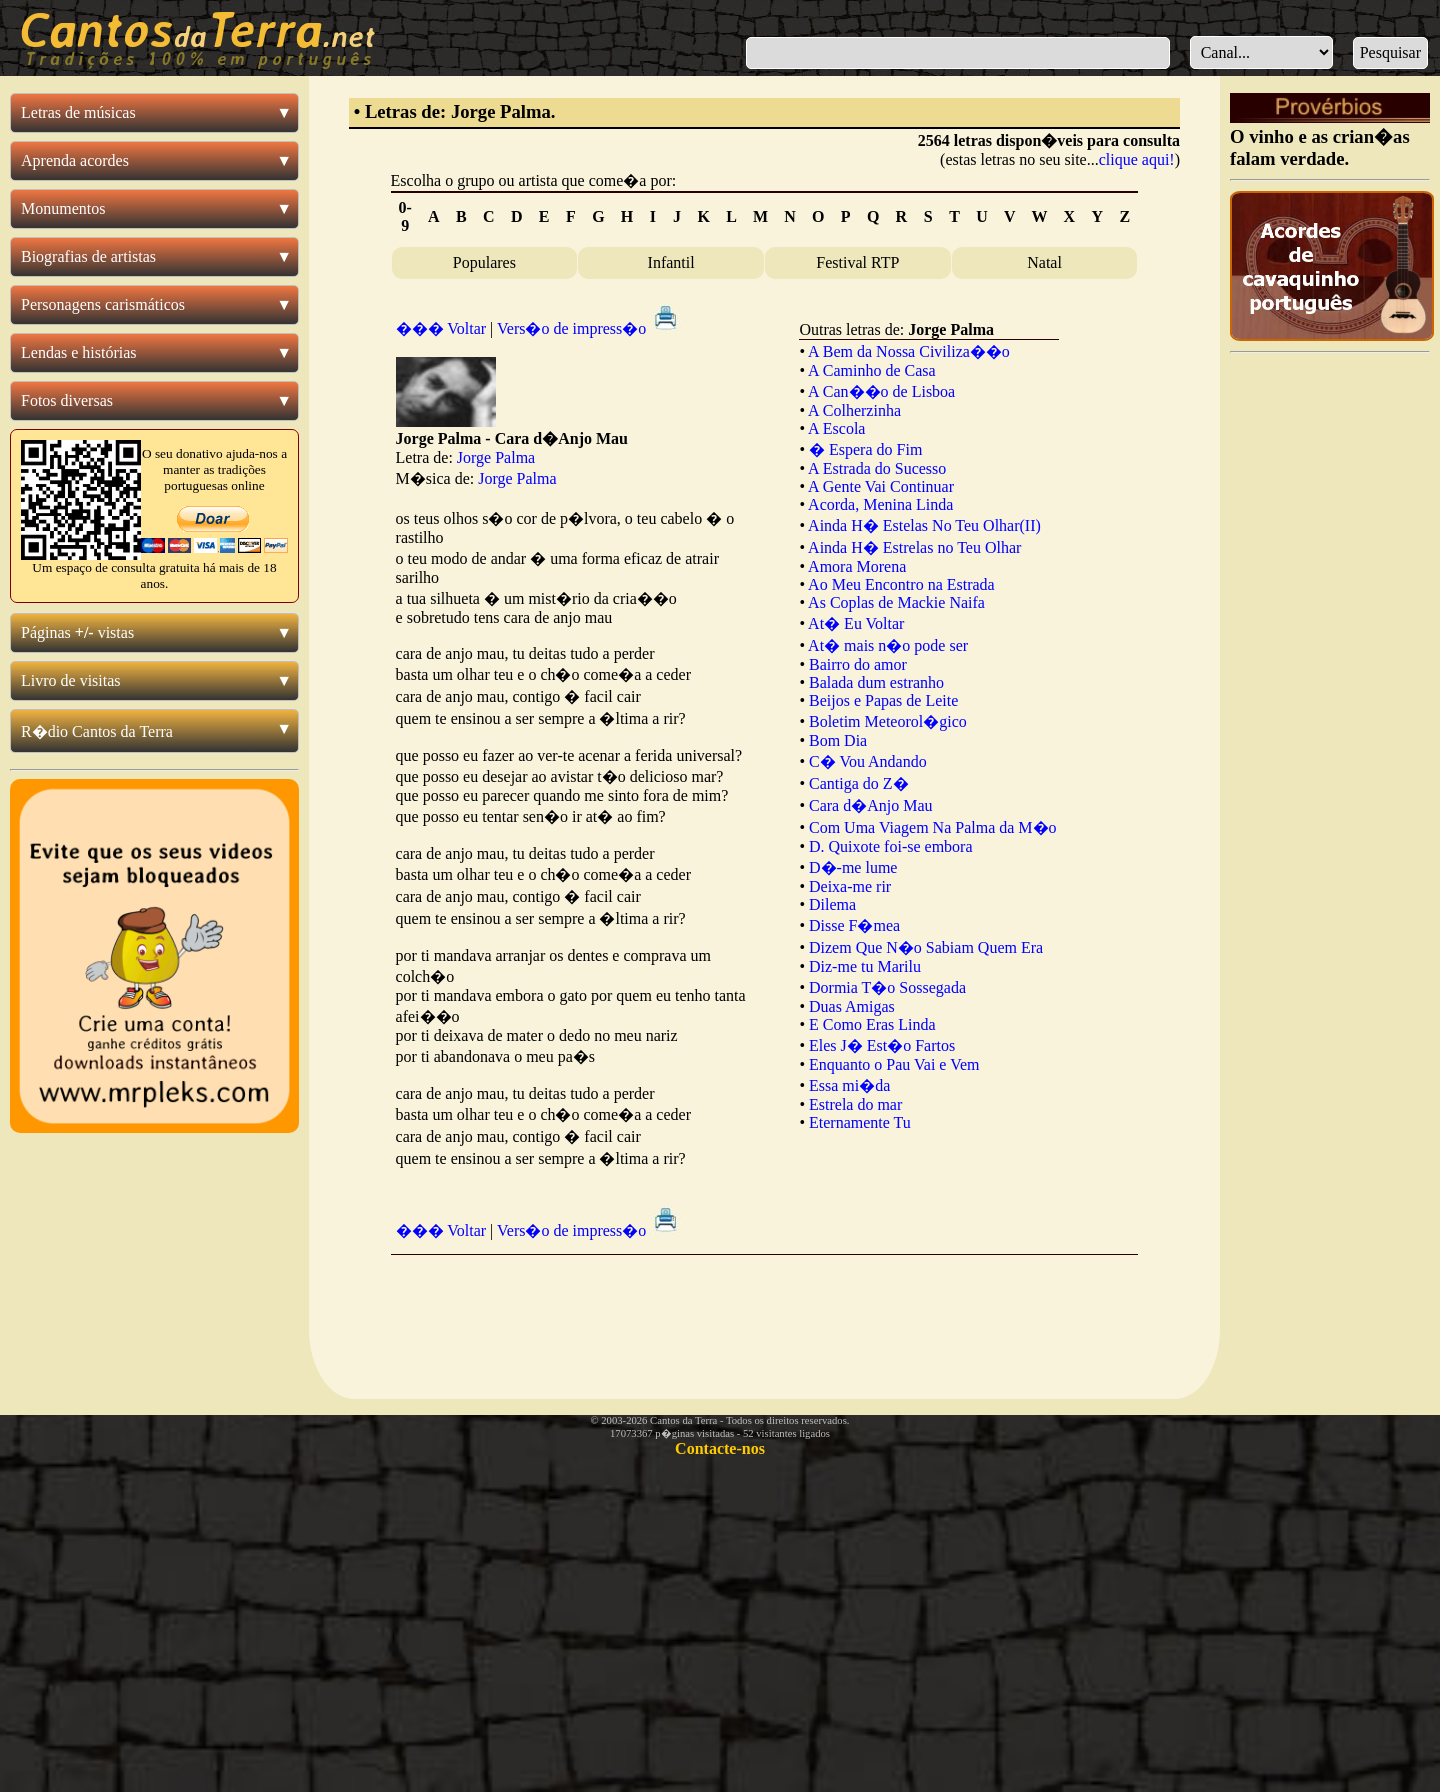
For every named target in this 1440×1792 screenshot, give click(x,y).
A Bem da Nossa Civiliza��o (909, 351)
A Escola (836, 428)
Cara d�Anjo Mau (871, 805)
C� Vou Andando (868, 761)
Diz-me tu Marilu (865, 966)
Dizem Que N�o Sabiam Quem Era (926, 947)
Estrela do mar (855, 1104)
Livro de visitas (71, 680)
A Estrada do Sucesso (877, 468)
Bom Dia (838, 740)
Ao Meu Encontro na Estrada (901, 584)
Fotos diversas (67, 400)
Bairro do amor (858, 664)
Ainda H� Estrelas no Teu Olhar (914, 547)
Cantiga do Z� (859, 783)
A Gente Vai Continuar (881, 486)
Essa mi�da (849, 1085)
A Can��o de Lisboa (881, 391)
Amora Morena (857, 566)
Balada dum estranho (876, 682)
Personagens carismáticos (103, 304)
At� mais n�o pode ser (888, 645)
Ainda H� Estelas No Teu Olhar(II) (924, 525)
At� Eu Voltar (856, 623)
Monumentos (63, 208)
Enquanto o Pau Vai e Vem (894, 1064)
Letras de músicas (78, 112)
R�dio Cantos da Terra (97, 731)
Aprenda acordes (75, 160)
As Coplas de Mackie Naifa (896, 602)
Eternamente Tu (860, 1122)
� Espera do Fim (865, 449)
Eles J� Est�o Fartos (882, 1045)
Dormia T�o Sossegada (887, 987)
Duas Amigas (852, 1006)
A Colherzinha (854, 410)
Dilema (832, 904)
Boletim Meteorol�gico (888, 721)
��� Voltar (441, 328)
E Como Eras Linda (872, 1024)
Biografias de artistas (88, 256)
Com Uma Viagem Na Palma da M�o (933, 827)
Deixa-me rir (850, 886)
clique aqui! (1137, 159)
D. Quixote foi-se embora (891, 846)
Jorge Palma (496, 457)
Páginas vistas (77, 632)
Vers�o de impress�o (589, 328)
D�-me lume (853, 867)
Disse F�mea (854, 925)
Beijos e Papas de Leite (883, 700)
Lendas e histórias (79, 352)
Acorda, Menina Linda (880, 504)
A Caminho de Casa (872, 370)
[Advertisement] (764, 1311)
